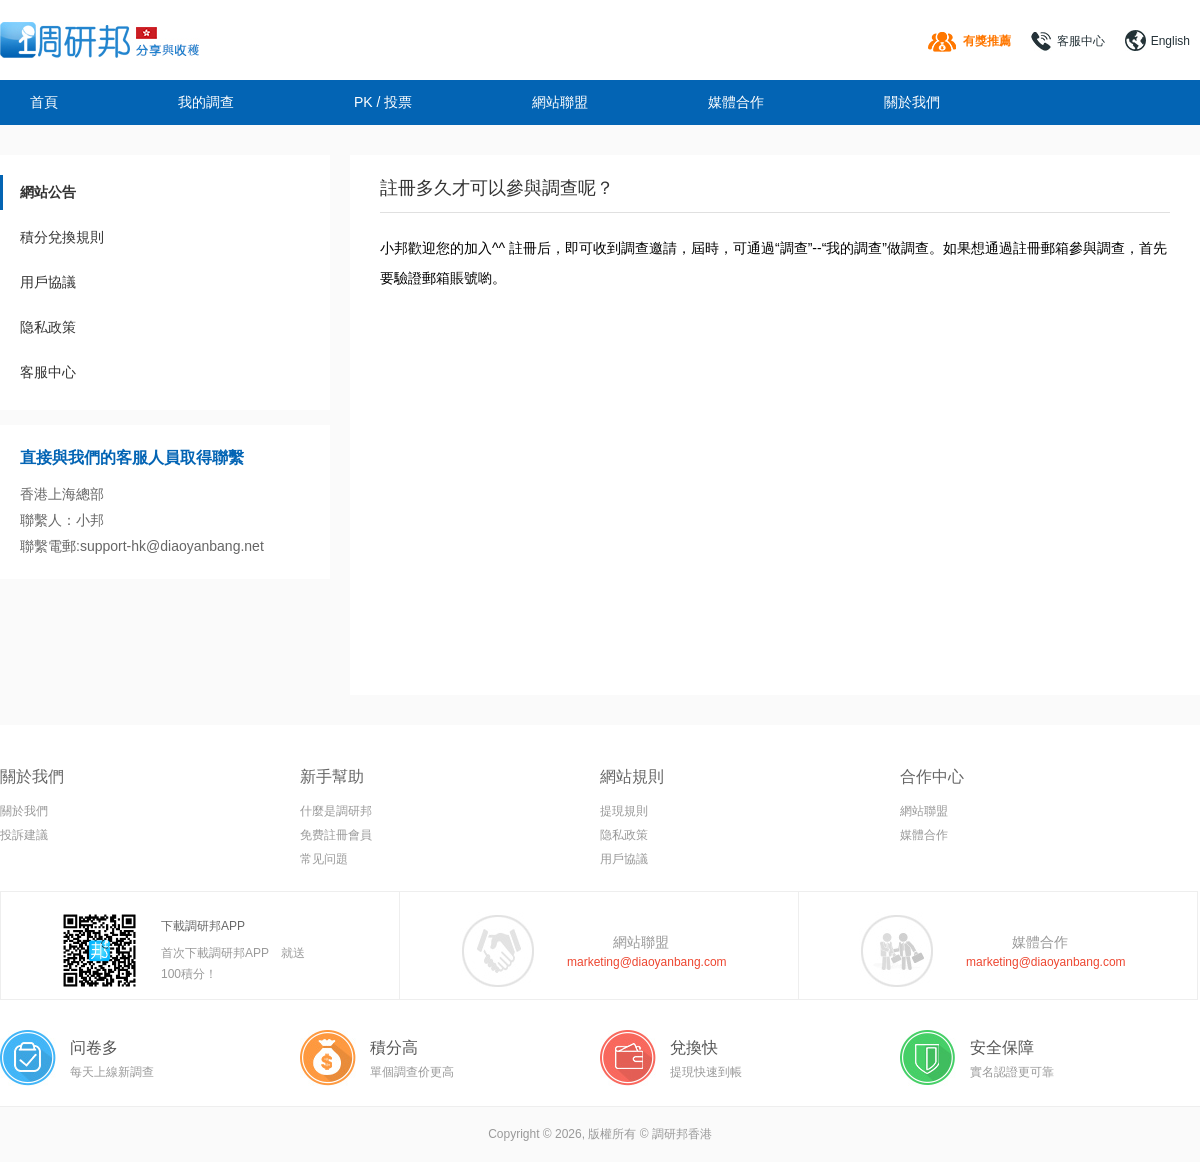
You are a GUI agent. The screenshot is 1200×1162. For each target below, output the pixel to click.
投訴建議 (24, 835)
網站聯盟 (560, 102)
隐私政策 (48, 327)
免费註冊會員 (336, 835)
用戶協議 (48, 282)
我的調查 (206, 102)
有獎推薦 (987, 41)
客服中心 (1081, 41)
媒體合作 (736, 102)
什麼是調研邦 (336, 811)
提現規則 (624, 811)
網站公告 (48, 192)
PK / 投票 (383, 102)
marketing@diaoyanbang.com (647, 962)
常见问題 (324, 859)
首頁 (44, 102)
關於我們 (912, 102)
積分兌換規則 (62, 237)
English (1170, 41)
